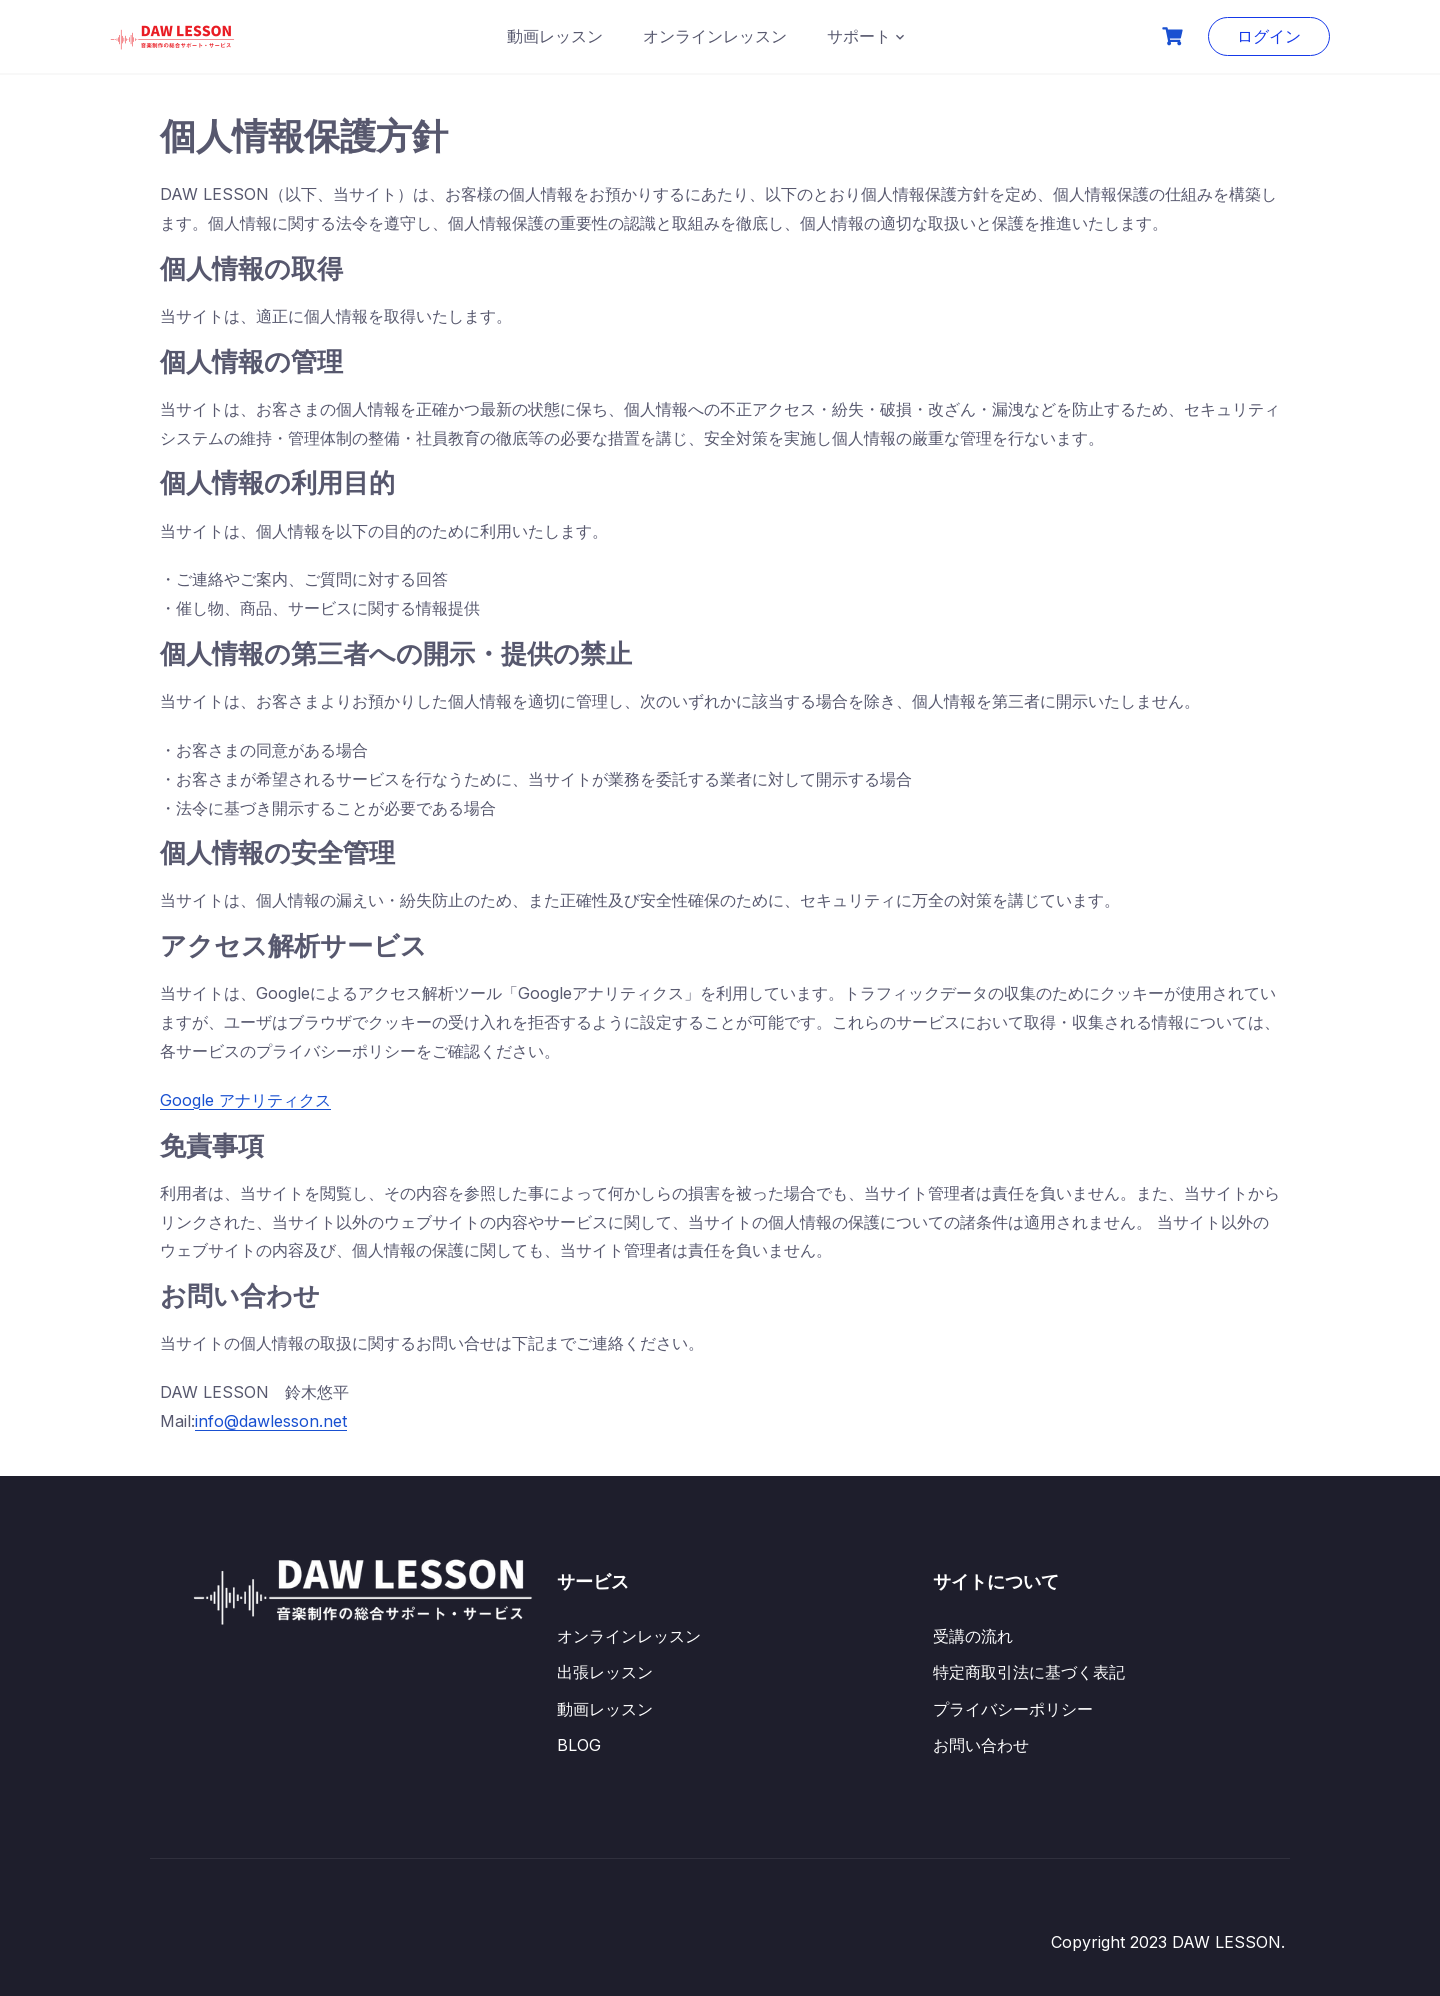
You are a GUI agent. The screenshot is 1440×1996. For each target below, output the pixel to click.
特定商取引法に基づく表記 (1029, 1672)
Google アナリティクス (245, 1100)
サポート (859, 36)
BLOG (579, 1745)
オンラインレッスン (715, 36)
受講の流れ (973, 1636)
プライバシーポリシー (1013, 1709)
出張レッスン (605, 1672)
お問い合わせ (981, 1745)
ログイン (1269, 36)
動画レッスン (555, 36)
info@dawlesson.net (271, 1421)
